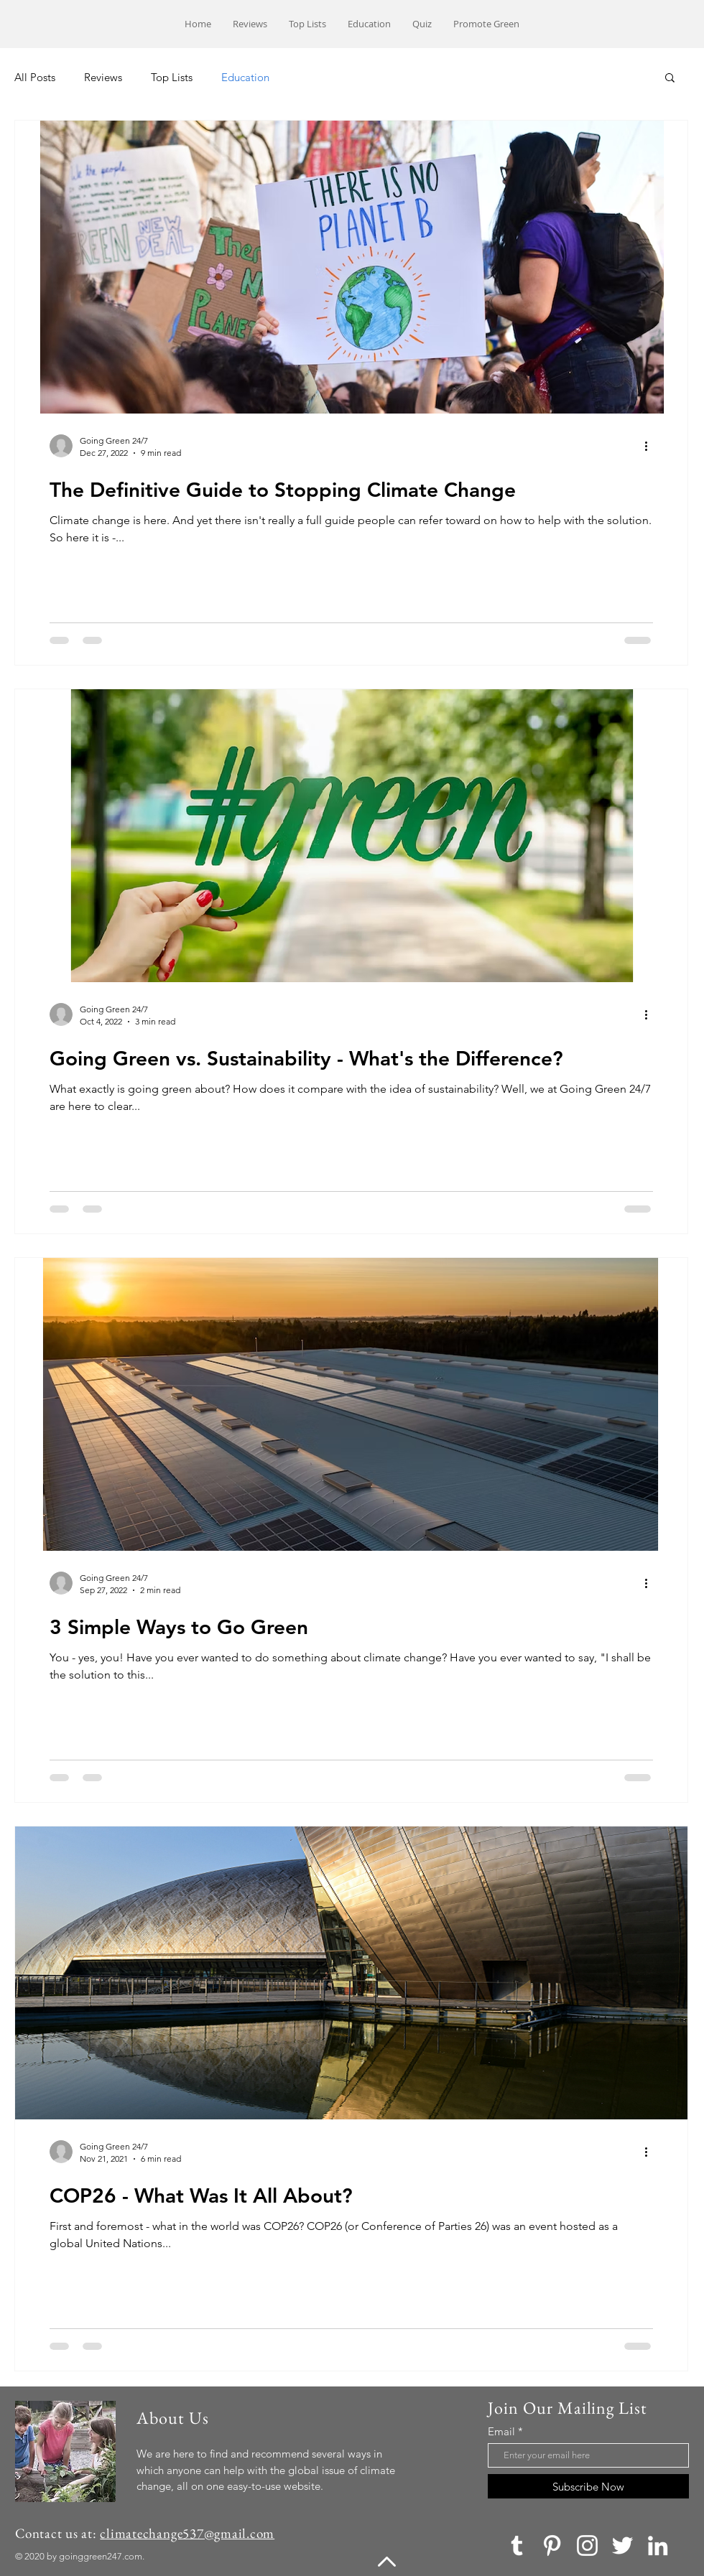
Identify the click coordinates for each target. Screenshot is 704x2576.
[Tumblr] (517, 2545)
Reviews (103, 77)
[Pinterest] (552, 2545)
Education (245, 77)
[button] (670, 78)
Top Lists (172, 77)
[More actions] (650, 445)
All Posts (34, 77)
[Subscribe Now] (588, 2486)
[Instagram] (587, 2545)
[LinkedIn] (658, 2545)
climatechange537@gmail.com (187, 2533)
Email (501, 2431)
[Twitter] (622, 2545)
